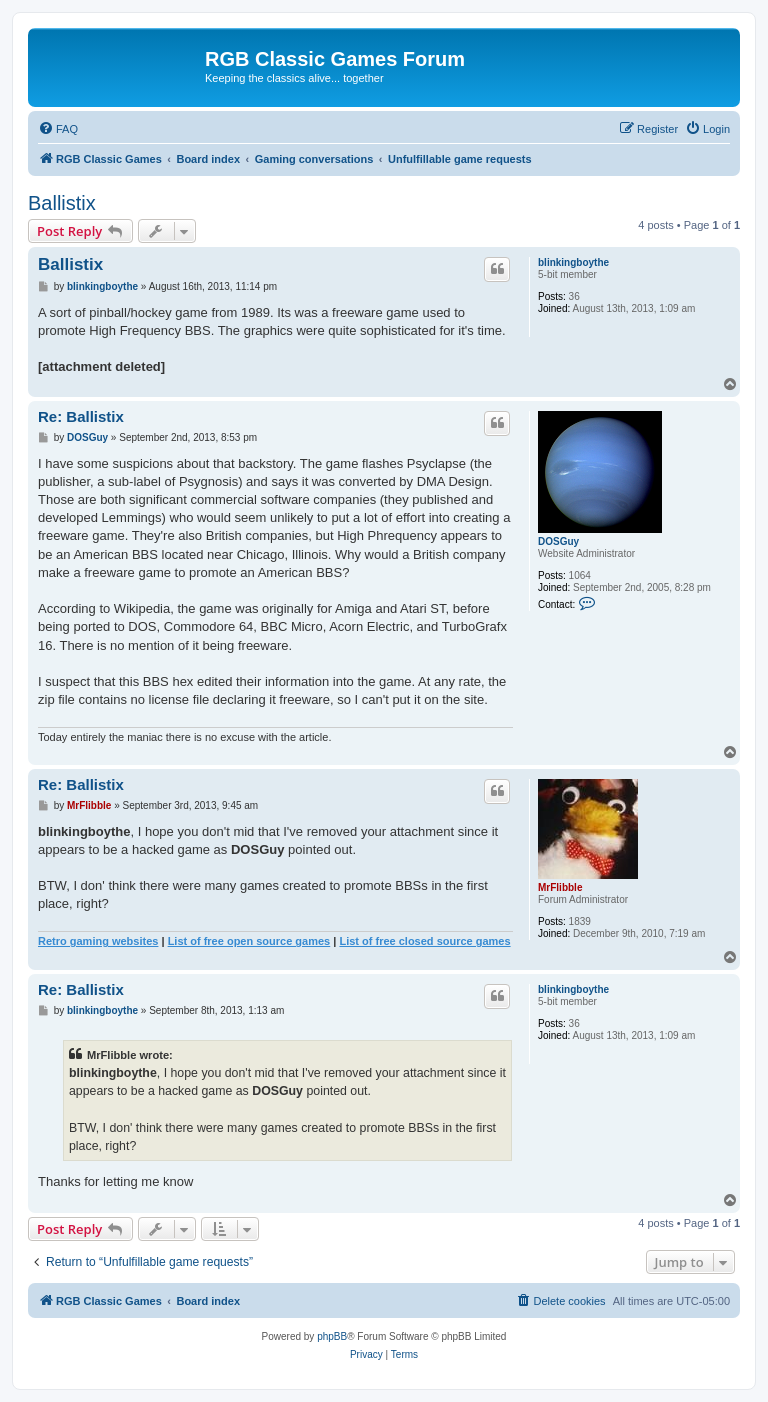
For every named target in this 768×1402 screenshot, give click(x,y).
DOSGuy (558, 541)
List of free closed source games (424, 941)
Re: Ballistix (81, 416)
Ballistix (62, 203)
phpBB (332, 1336)
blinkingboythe (573, 262)
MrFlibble (560, 887)
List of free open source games (249, 941)
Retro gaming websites (98, 941)
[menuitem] (58, 129)
